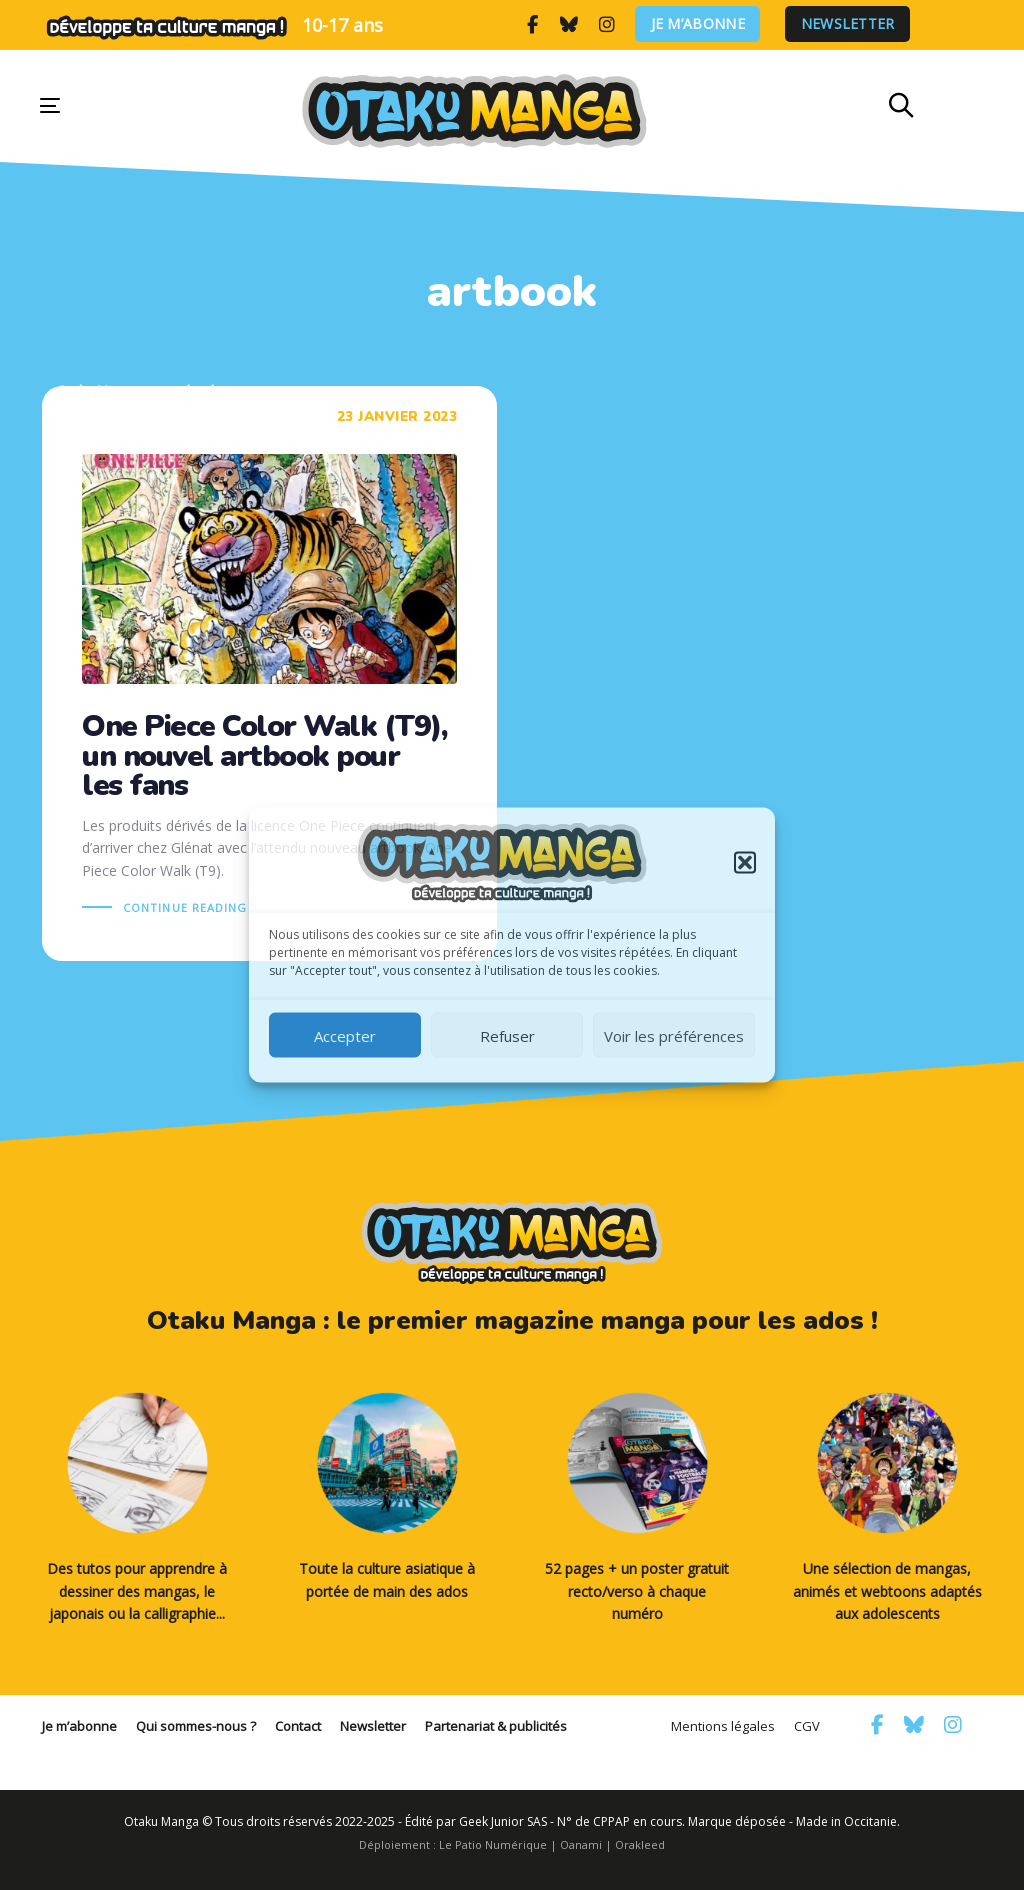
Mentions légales (723, 1726)
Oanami (581, 1844)
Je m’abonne (698, 24)
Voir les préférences (674, 1035)
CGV (807, 1726)
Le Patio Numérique (493, 1844)
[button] (745, 863)
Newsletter (848, 24)
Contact (298, 1726)
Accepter (345, 1035)
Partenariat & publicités (496, 1726)
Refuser (507, 1035)
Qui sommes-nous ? (196, 1726)
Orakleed (640, 1844)
